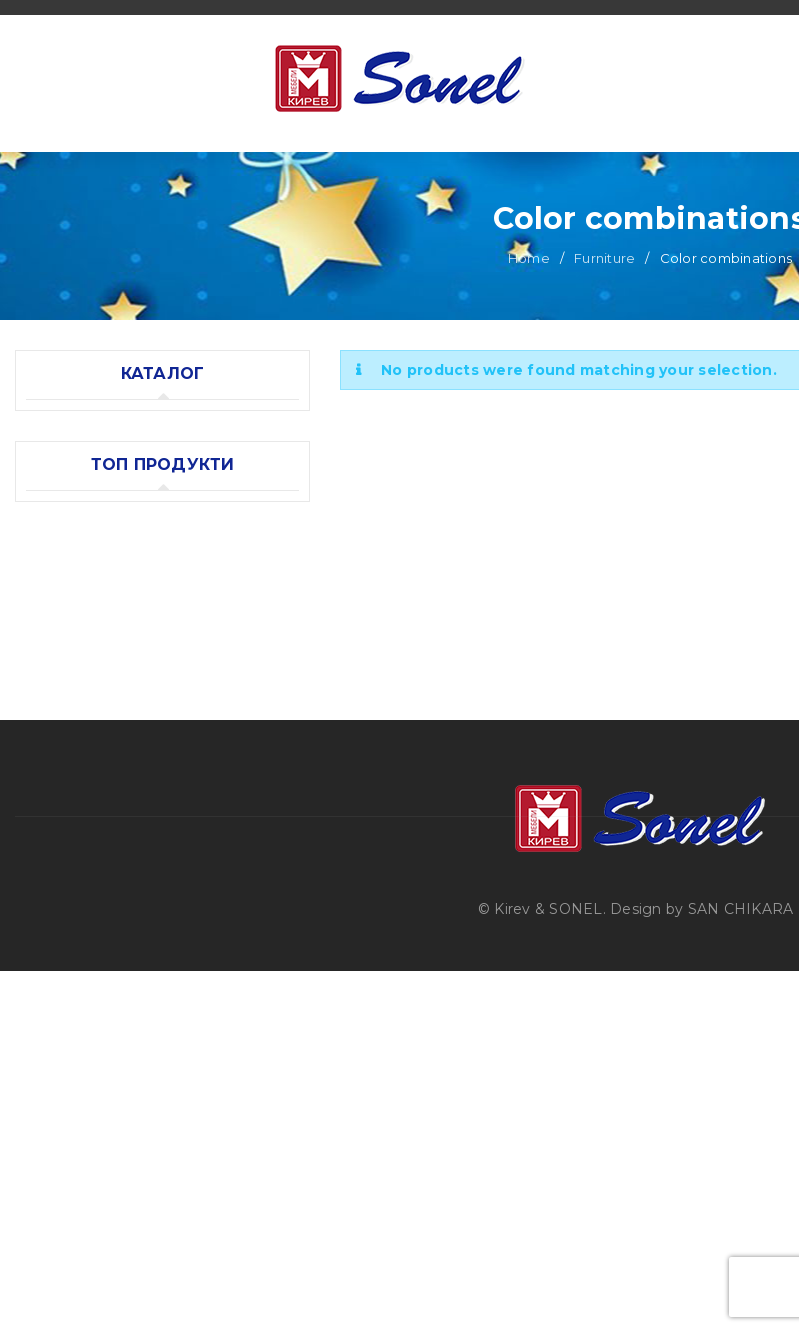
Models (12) (86, 579)
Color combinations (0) (128, 538)
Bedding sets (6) (85, 702)
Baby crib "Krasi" (133, 951)
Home (529, 332)
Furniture (604, 332)
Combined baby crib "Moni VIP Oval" (186, 845)
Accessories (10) (83, 620)
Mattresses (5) (77, 661)
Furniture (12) (73, 497)
